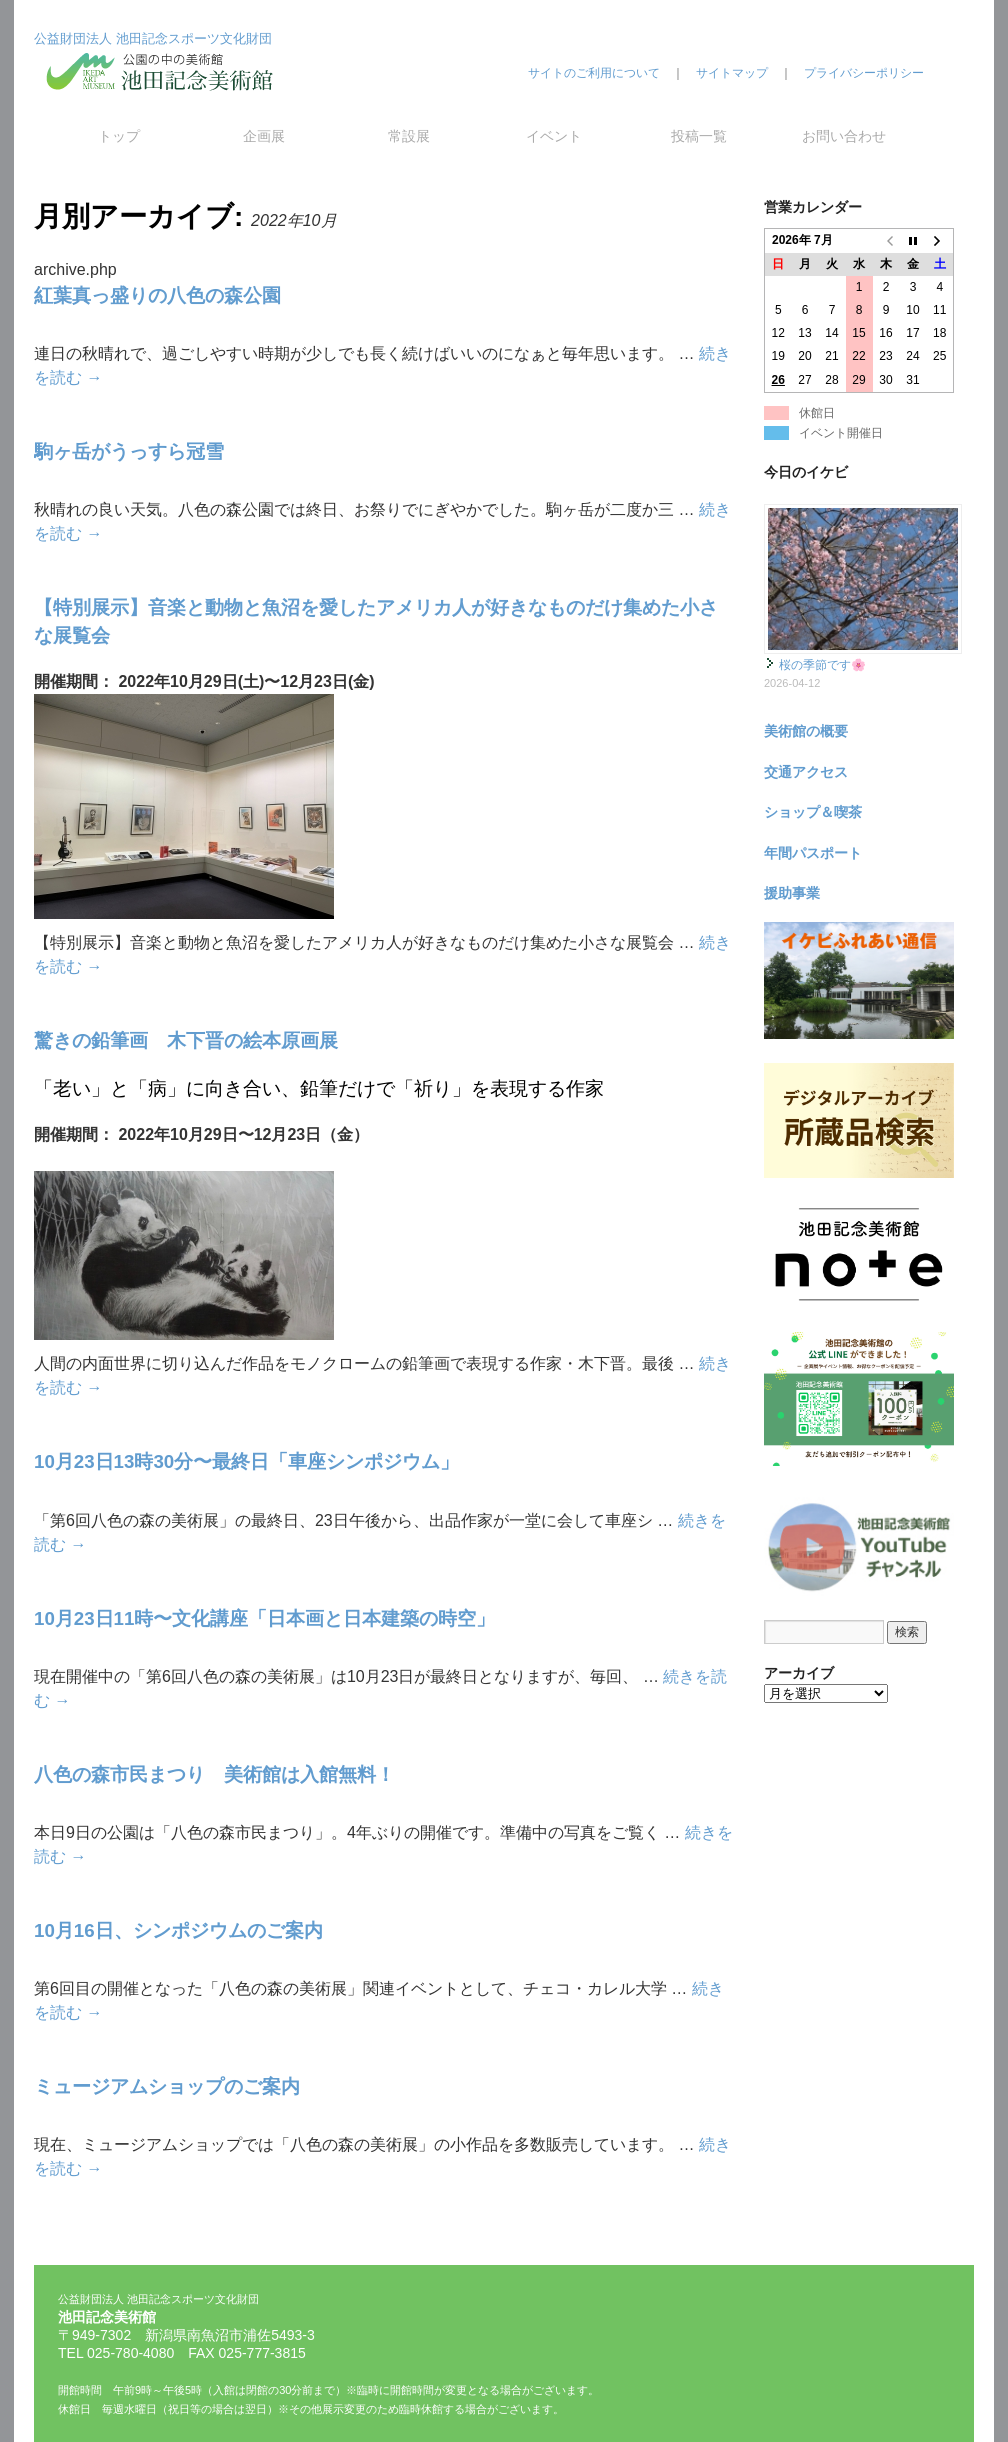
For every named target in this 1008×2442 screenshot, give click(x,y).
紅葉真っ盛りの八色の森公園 (157, 295)
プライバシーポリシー (864, 73)
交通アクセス (806, 772)
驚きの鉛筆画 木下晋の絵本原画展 (186, 1040)
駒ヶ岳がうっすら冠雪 (129, 451)
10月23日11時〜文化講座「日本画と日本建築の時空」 (264, 1618)
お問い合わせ (844, 136)
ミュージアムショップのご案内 (167, 2086)
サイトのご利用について (594, 73)
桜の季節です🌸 (822, 665)
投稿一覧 (699, 136)
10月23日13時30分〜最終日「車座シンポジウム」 (246, 1461)
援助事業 (792, 893)
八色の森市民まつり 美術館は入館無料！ (214, 1774)
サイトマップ (732, 73)
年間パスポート (813, 853)
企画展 (264, 136)
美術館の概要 (806, 731)
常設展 (409, 136)
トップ (119, 136)
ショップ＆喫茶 (813, 812)
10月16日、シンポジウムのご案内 (178, 1930)
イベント (554, 136)
